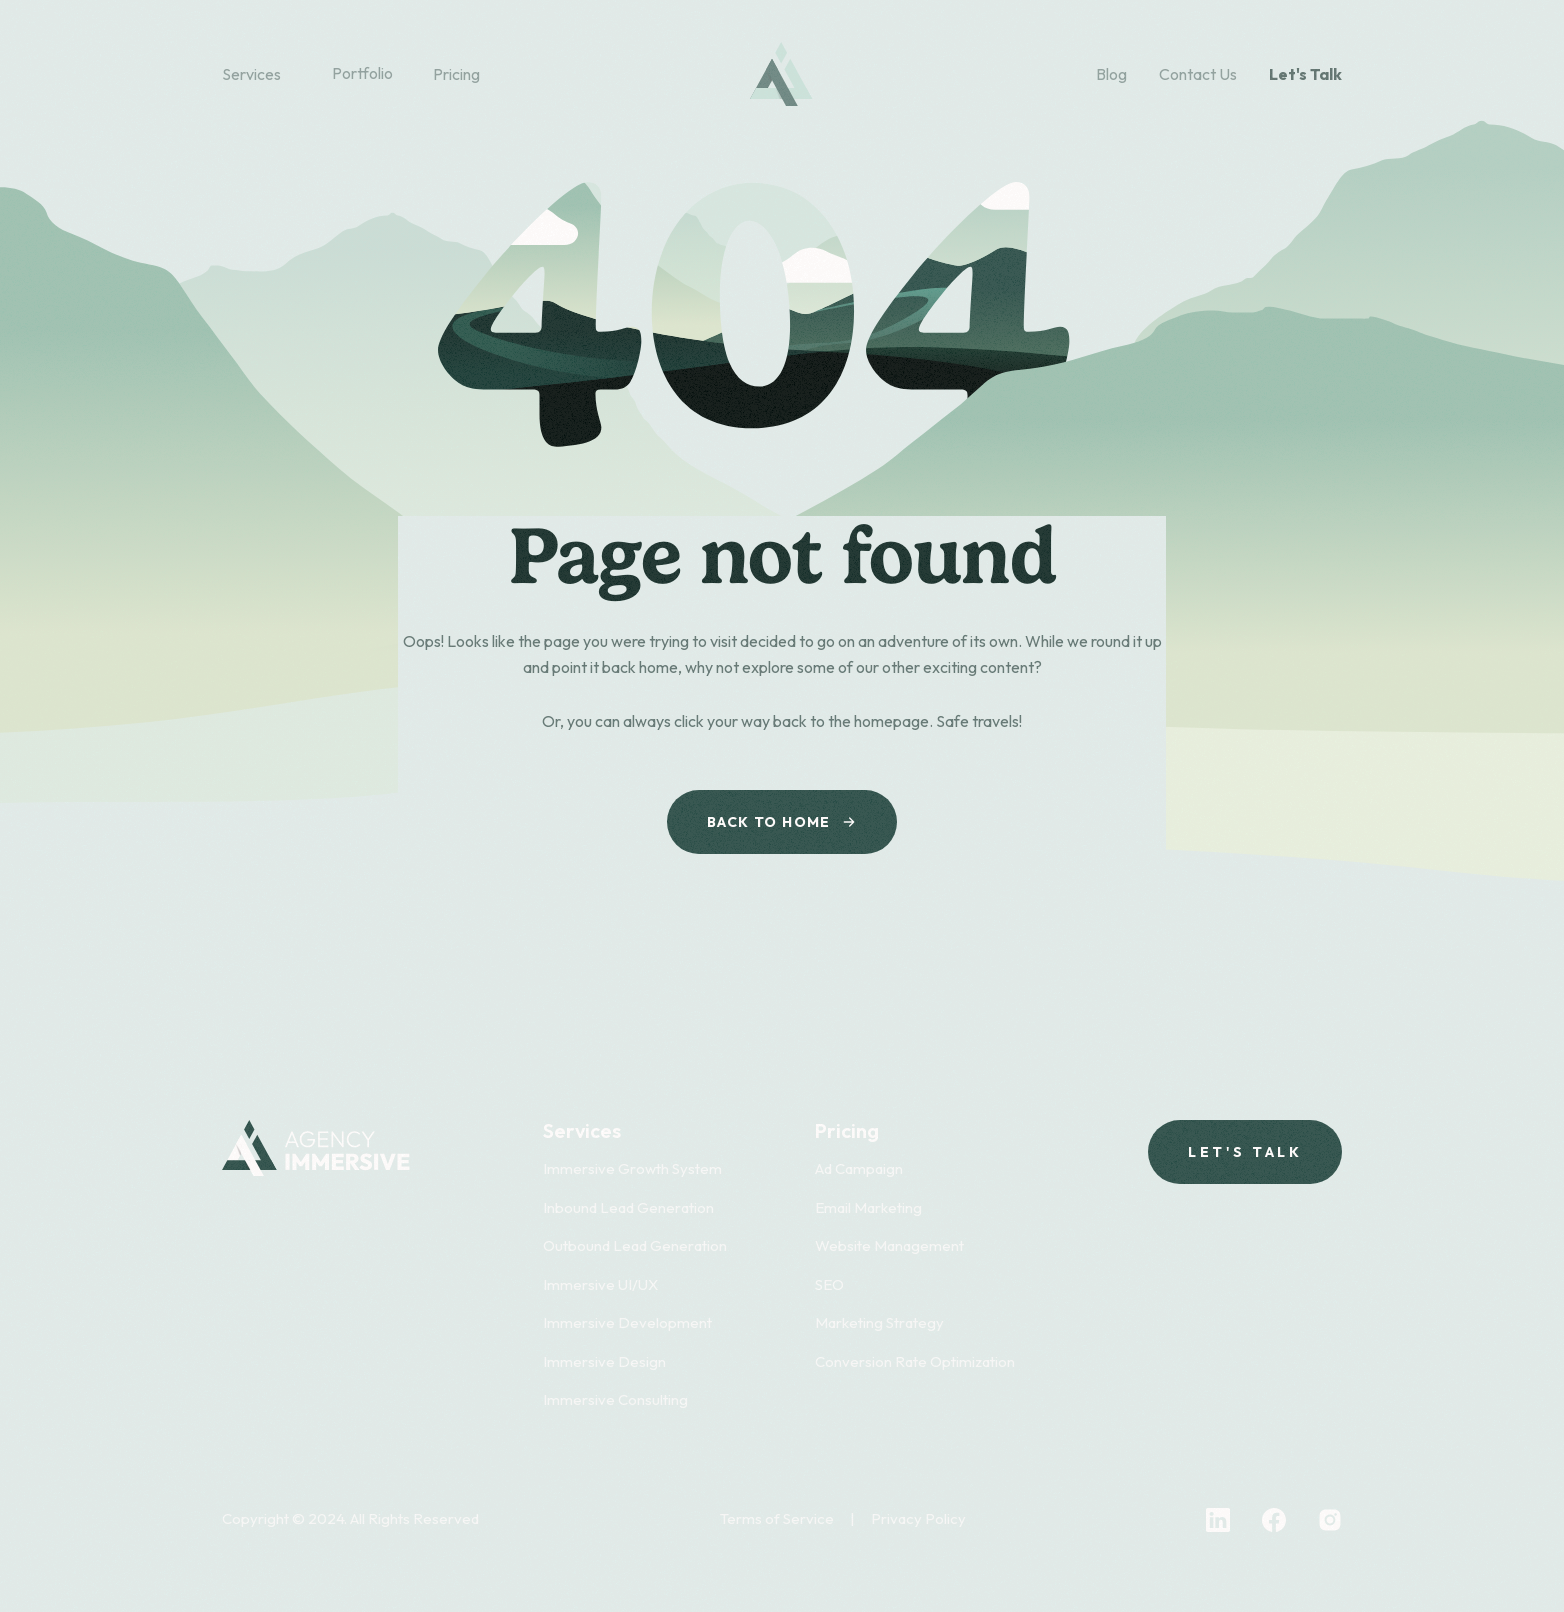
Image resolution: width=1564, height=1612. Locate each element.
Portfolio (362, 73)
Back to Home (782, 822)
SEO (829, 1284)
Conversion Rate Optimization (915, 1361)
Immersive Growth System (632, 1168)
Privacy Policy (918, 1518)
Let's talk (1245, 1152)
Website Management (889, 1245)
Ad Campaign (859, 1168)
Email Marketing (868, 1207)
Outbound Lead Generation (635, 1245)
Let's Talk (1305, 74)
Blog (1111, 74)
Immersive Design (604, 1361)
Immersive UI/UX (600, 1284)
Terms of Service (777, 1518)
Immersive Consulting (615, 1399)
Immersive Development (627, 1322)
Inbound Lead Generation (628, 1207)
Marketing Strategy (879, 1322)
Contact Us (1198, 74)
